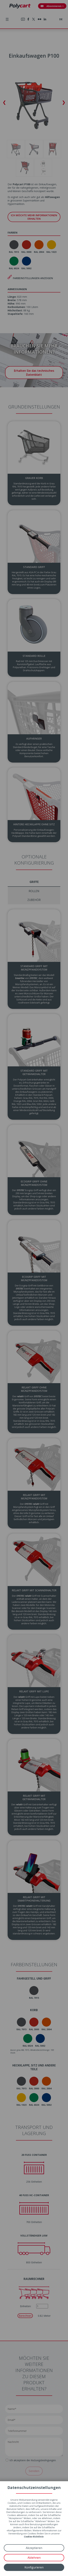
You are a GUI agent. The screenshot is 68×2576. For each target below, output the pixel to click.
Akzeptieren (34, 2548)
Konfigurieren (34, 2567)
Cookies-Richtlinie (34, 2536)
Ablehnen (34, 2558)
